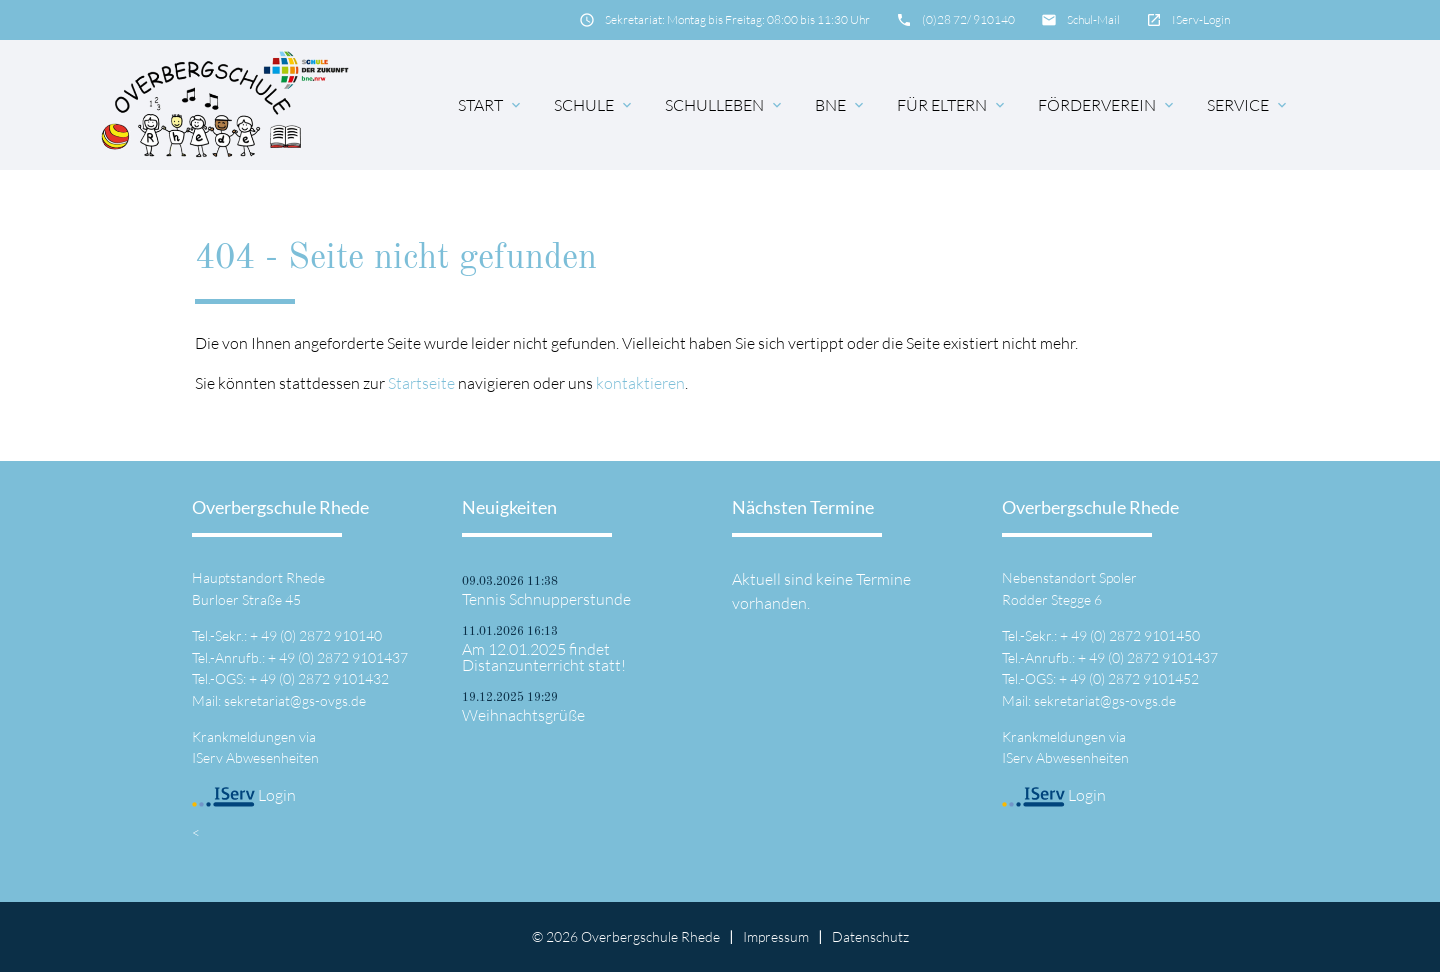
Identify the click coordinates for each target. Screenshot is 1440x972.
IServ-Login (1201, 19)
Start (491, 105)
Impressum (776, 936)
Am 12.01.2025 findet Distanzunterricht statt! (544, 657)
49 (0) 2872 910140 (321, 635)
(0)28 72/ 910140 (968, 19)
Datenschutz (870, 936)
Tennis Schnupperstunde (546, 599)
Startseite (421, 383)
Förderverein (1107, 105)
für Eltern (952, 105)
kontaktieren (640, 383)
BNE (841, 105)
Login (244, 795)
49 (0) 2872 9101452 (1134, 678)
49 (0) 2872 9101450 (1135, 635)
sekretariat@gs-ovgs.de (295, 700)
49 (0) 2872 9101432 (324, 678)
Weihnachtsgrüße (523, 715)
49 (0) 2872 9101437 (343, 657)
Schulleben (725, 105)
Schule (594, 105)
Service (1248, 105)
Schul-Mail (1093, 19)
